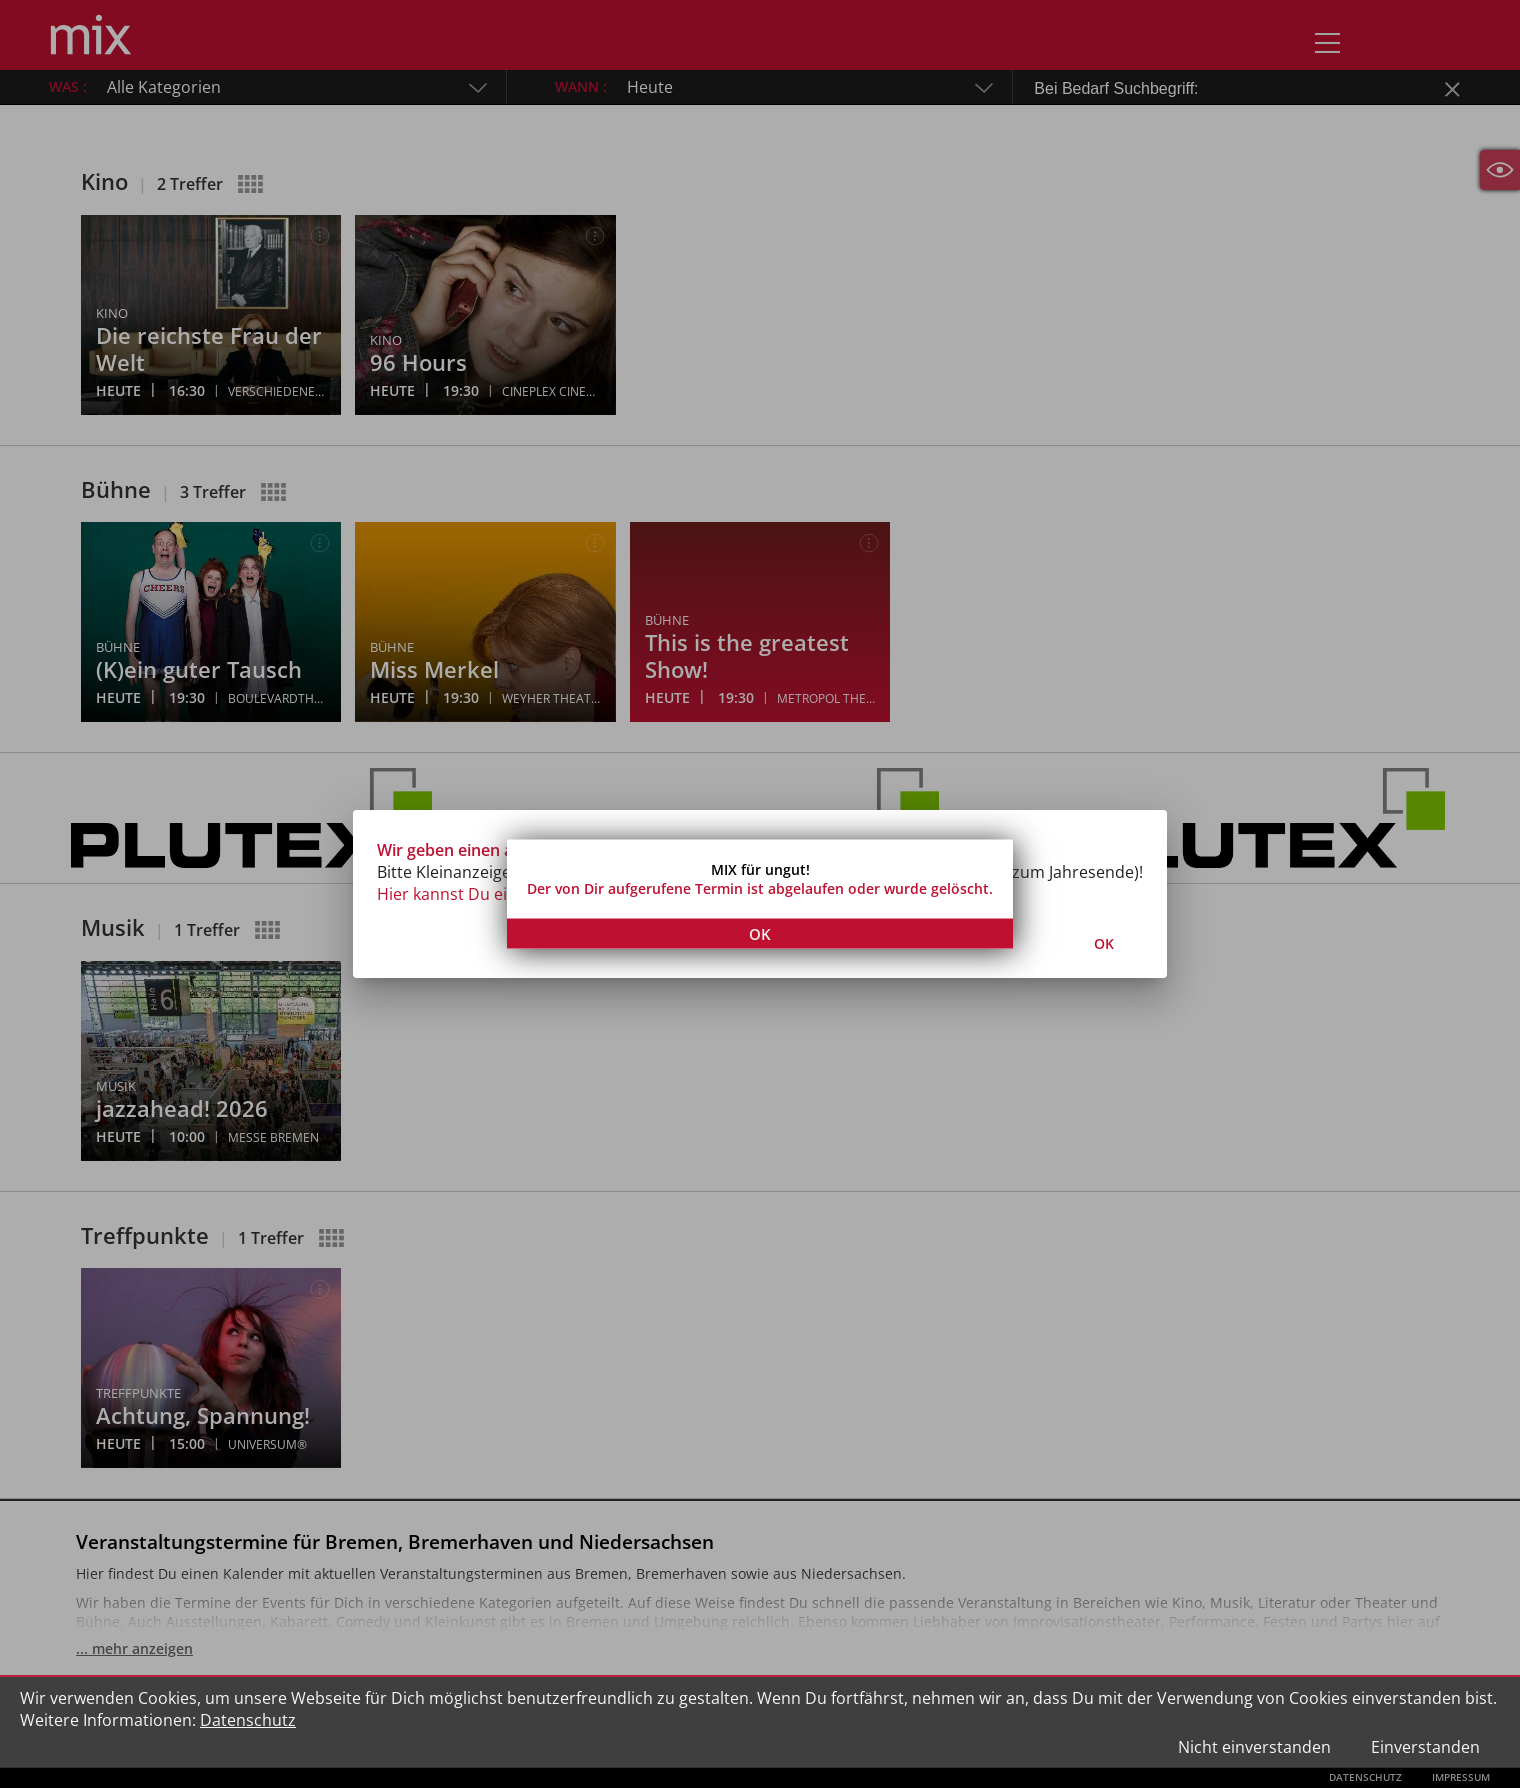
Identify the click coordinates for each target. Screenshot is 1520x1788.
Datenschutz (248, 1720)
